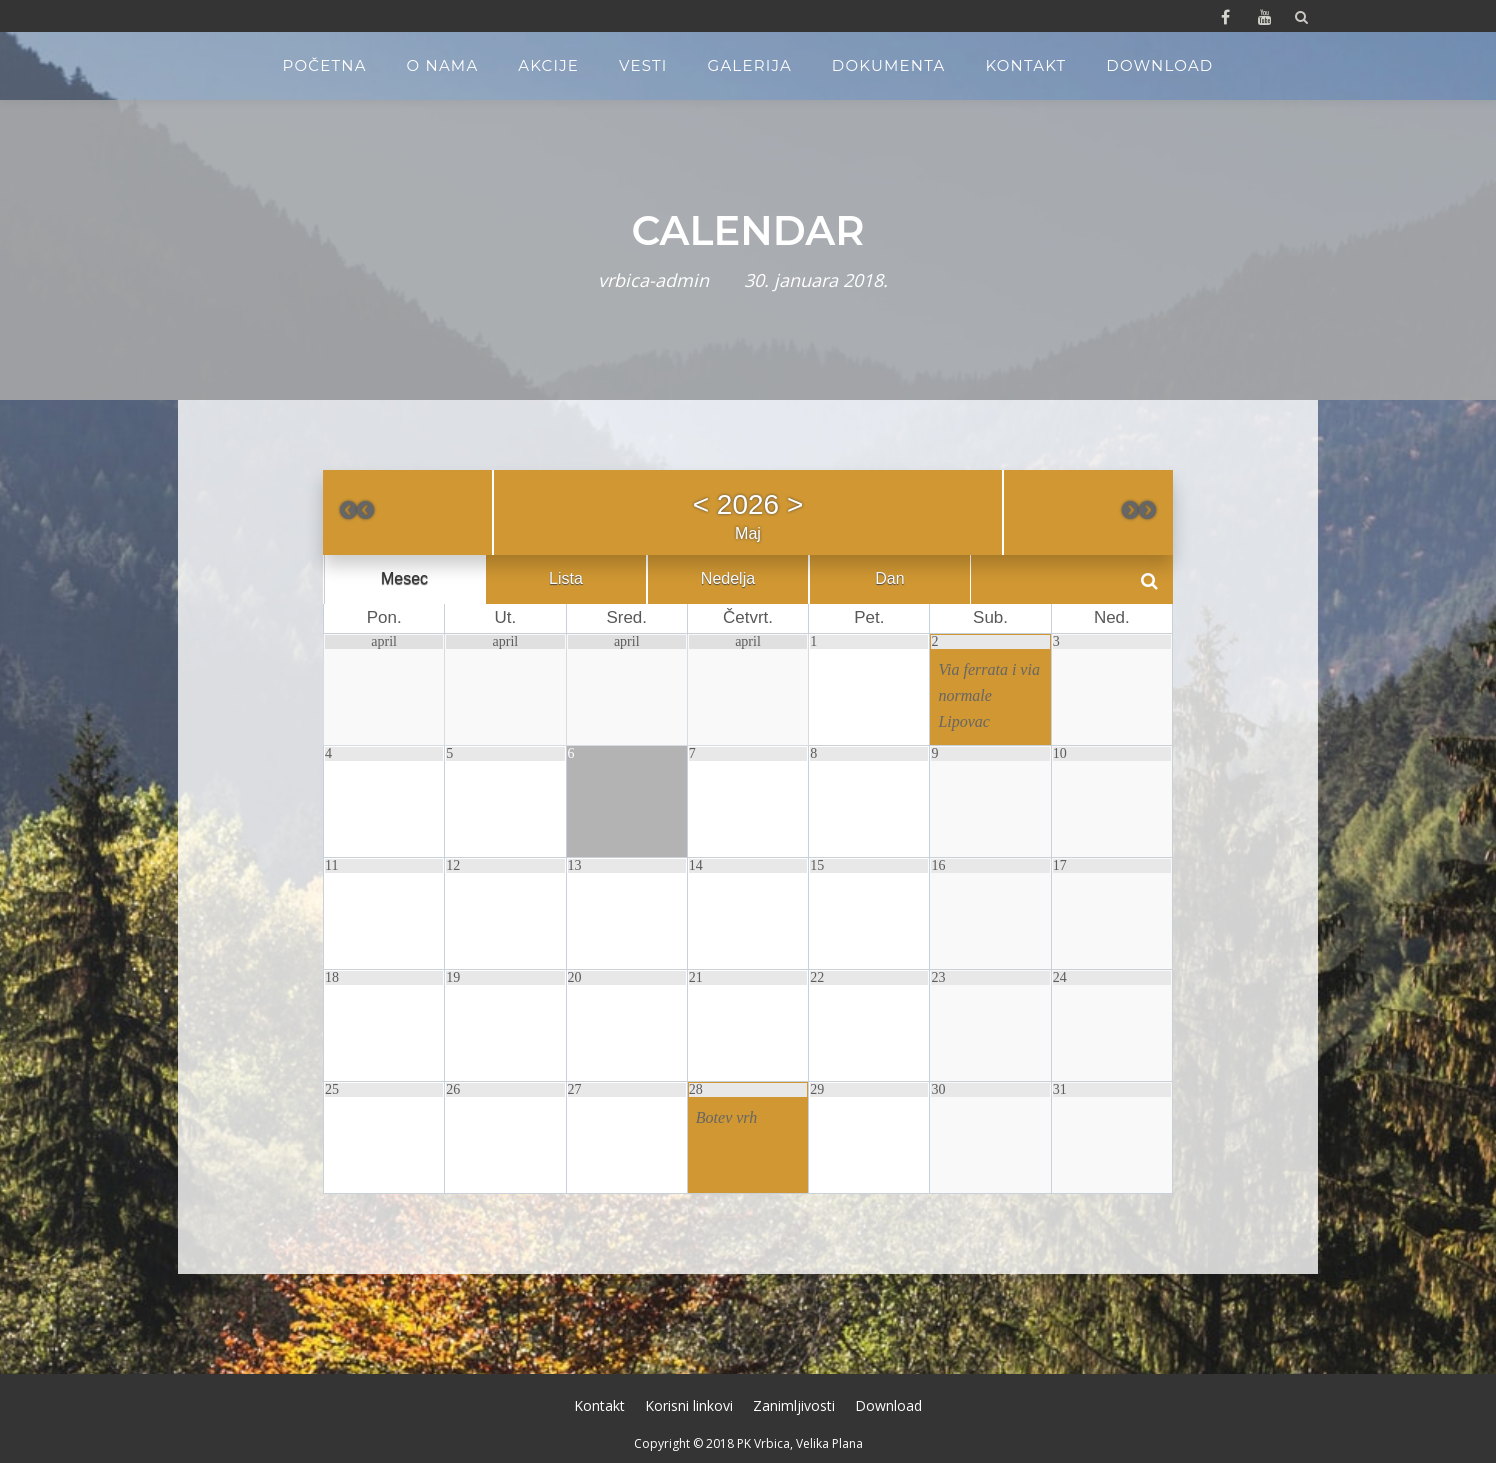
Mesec (404, 579)
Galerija (750, 65)
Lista (566, 579)
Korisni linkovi (689, 1405)
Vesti (643, 65)
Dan (889, 579)
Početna (325, 65)
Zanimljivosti (794, 1405)
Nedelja (728, 579)
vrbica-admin (653, 280)
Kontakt (1025, 65)
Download (1159, 65)
